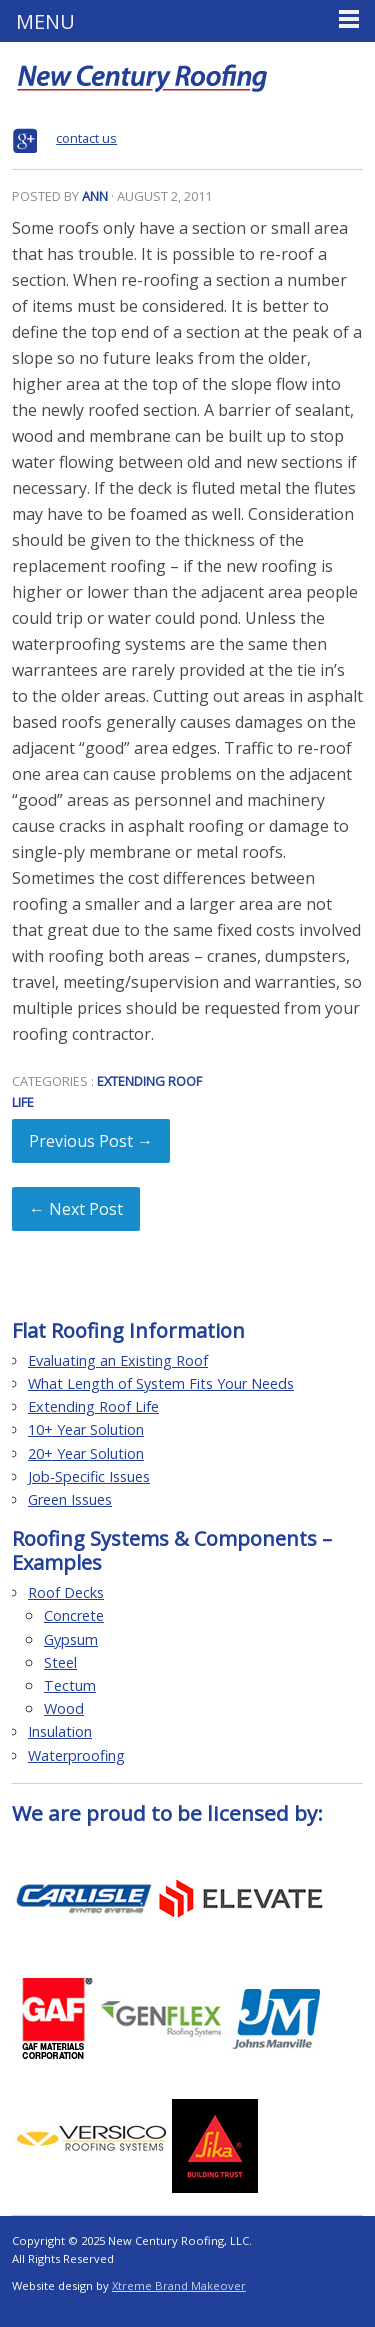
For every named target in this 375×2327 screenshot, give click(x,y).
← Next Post (76, 1209)
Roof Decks (66, 1592)
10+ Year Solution (86, 1429)
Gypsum (71, 1639)
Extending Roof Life (93, 1406)
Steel (60, 1662)
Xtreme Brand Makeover (179, 2285)
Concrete (74, 1615)
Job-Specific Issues (89, 1476)
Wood (64, 1708)
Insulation (60, 1731)
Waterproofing (76, 1755)
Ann (95, 196)
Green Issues (70, 1499)
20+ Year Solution (86, 1453)
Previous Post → (91, 1141)
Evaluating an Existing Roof (118, 1360)
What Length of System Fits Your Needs (161, 1383)
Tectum (70, 1685)
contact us (86, 138)
